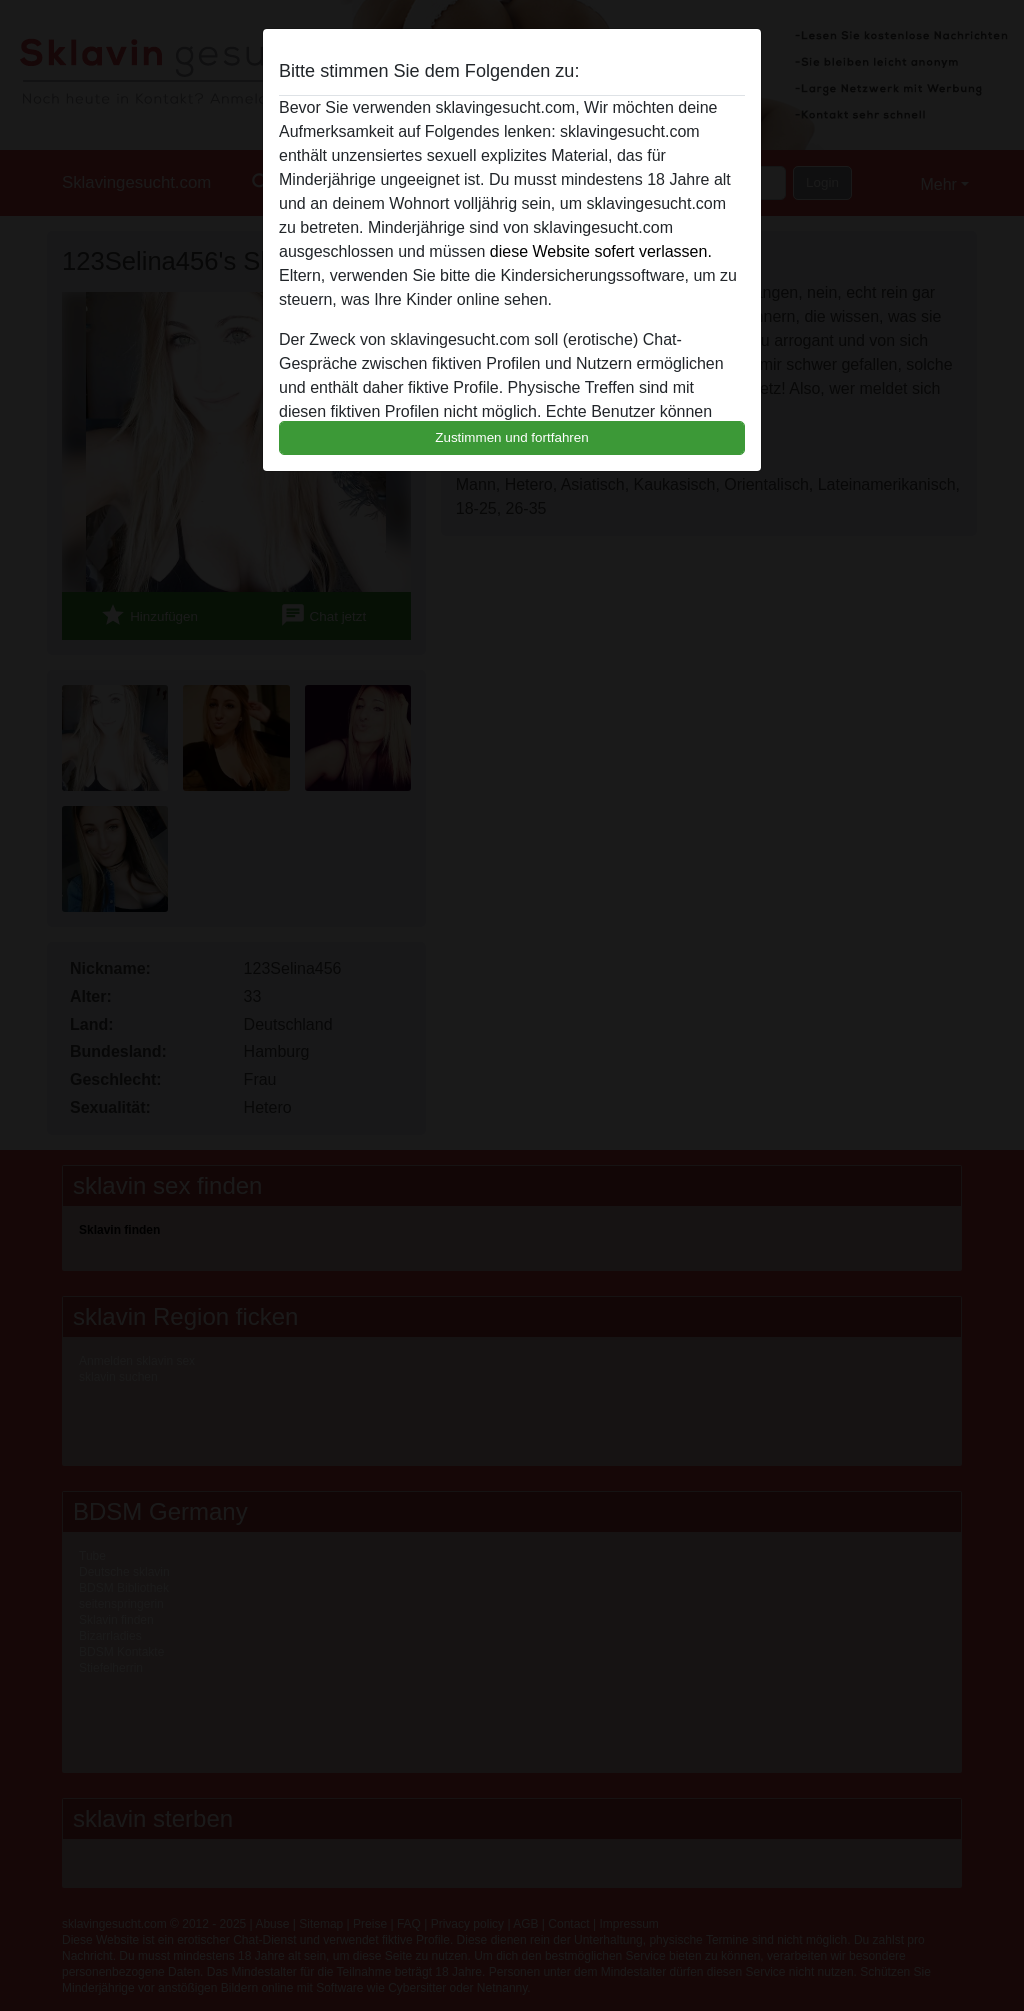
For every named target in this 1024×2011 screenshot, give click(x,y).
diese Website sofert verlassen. (601, 251)
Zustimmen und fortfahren (512, 437)
